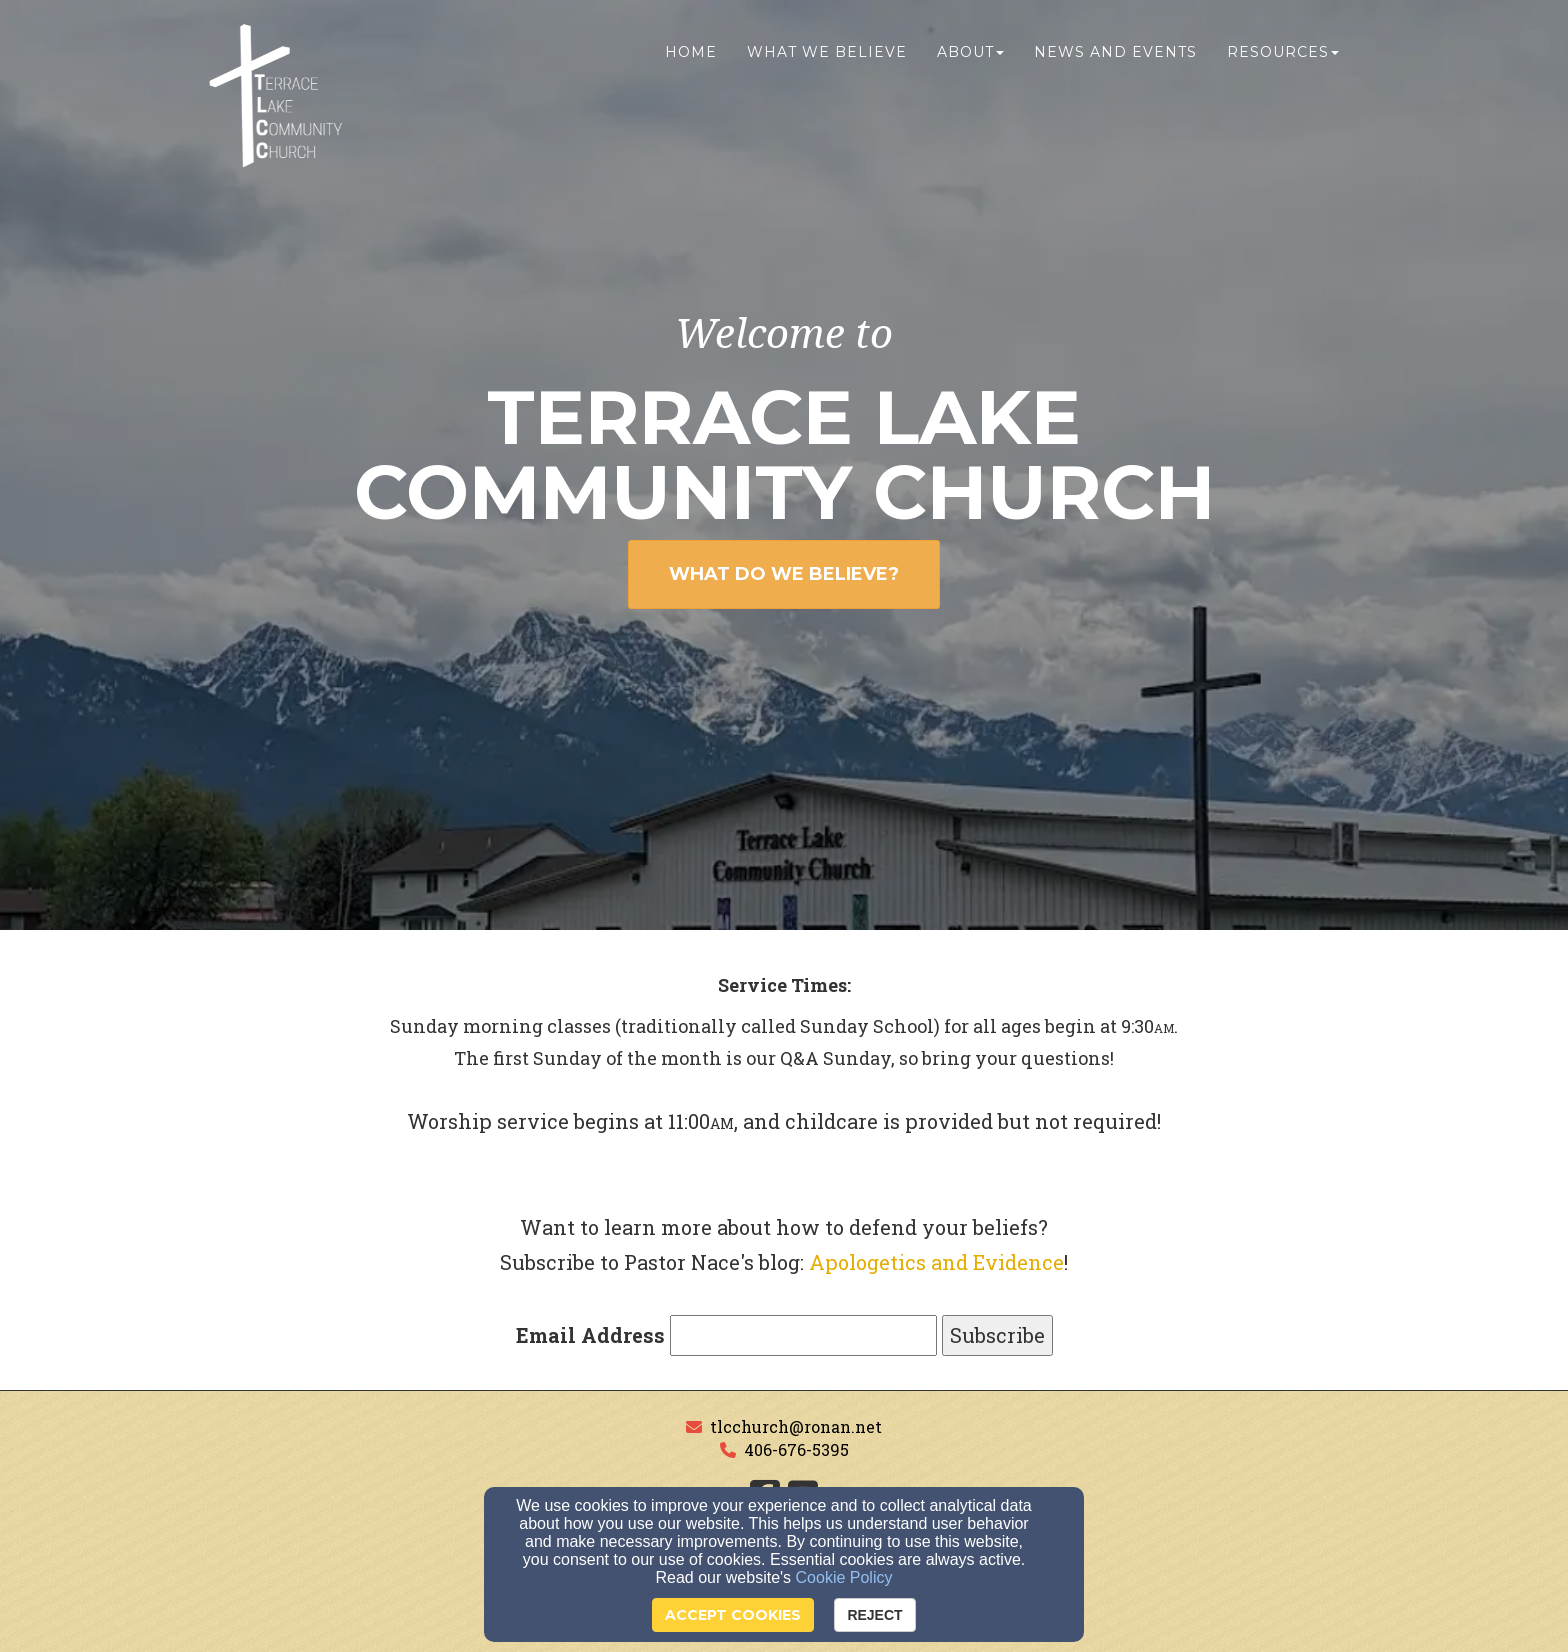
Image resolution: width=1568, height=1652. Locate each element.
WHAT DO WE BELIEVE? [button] (784, 574)
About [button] (970, 57)
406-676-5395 (796, 1449)
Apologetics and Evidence (936, 1262)
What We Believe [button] (827, 57)
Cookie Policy (844, 1577)
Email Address (590, 1335)
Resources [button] (1283, 57)
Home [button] (691, 57)
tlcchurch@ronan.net (796, 1426)
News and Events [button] (1115, 57)
